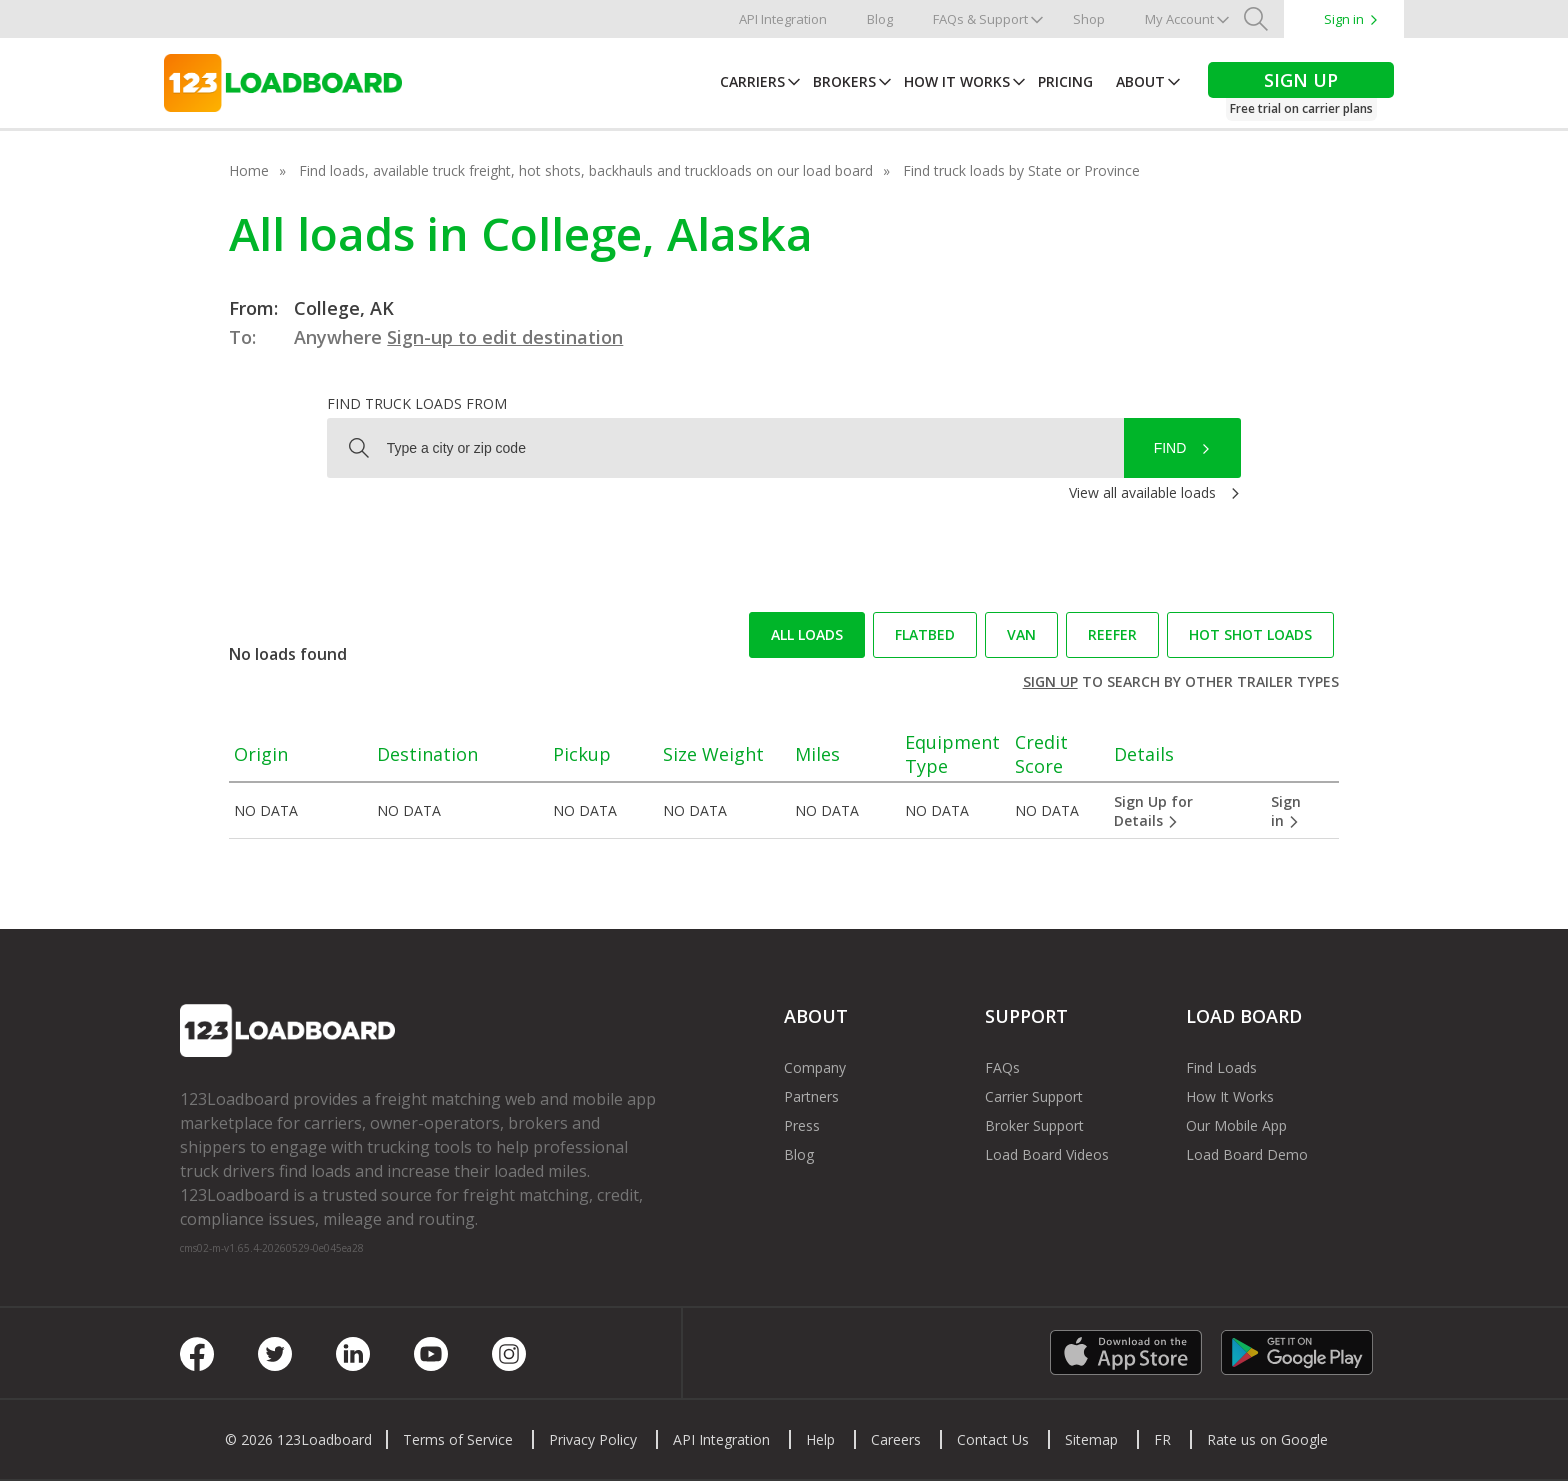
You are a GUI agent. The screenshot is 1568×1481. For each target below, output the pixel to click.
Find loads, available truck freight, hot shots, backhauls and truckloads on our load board (586, 170)
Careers (896, 1439)
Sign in (1344, 19)
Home (249, 170)
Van (1021, 634)
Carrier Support (1034, 1096)
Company (815, 1067)
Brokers (844, 81)
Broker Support (1034, 1125)
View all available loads (1142, 492)
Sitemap (1091, 1439)
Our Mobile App (1236, 1125)
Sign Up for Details (1153, 811)
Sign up (1050, 681)
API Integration (783, 19)
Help (820, 1439)
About (1140, 81)
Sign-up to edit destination (505, 337)
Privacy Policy (593, 1439)
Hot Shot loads (1250, 634)
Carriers (752, 81)
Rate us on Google (1267, 1439)
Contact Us (993, 1439)
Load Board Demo (1247, 1154)
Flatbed (925, 634)
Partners (811, 1096)
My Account (1179, 19)
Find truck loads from (417, 403)
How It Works (957, 81)
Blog (880, 19)
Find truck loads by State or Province (1021, 170)
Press (802, 1125)
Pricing (1065, 81)
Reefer (1112, 634)
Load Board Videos (1047, 1154)
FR (1162, 1439)
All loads (807, 634)
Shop (1089, 19)
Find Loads (1221, 1067)
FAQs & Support (980, 19)
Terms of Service (458, 1439)
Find (1170, 448)
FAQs (1002, 1067)
